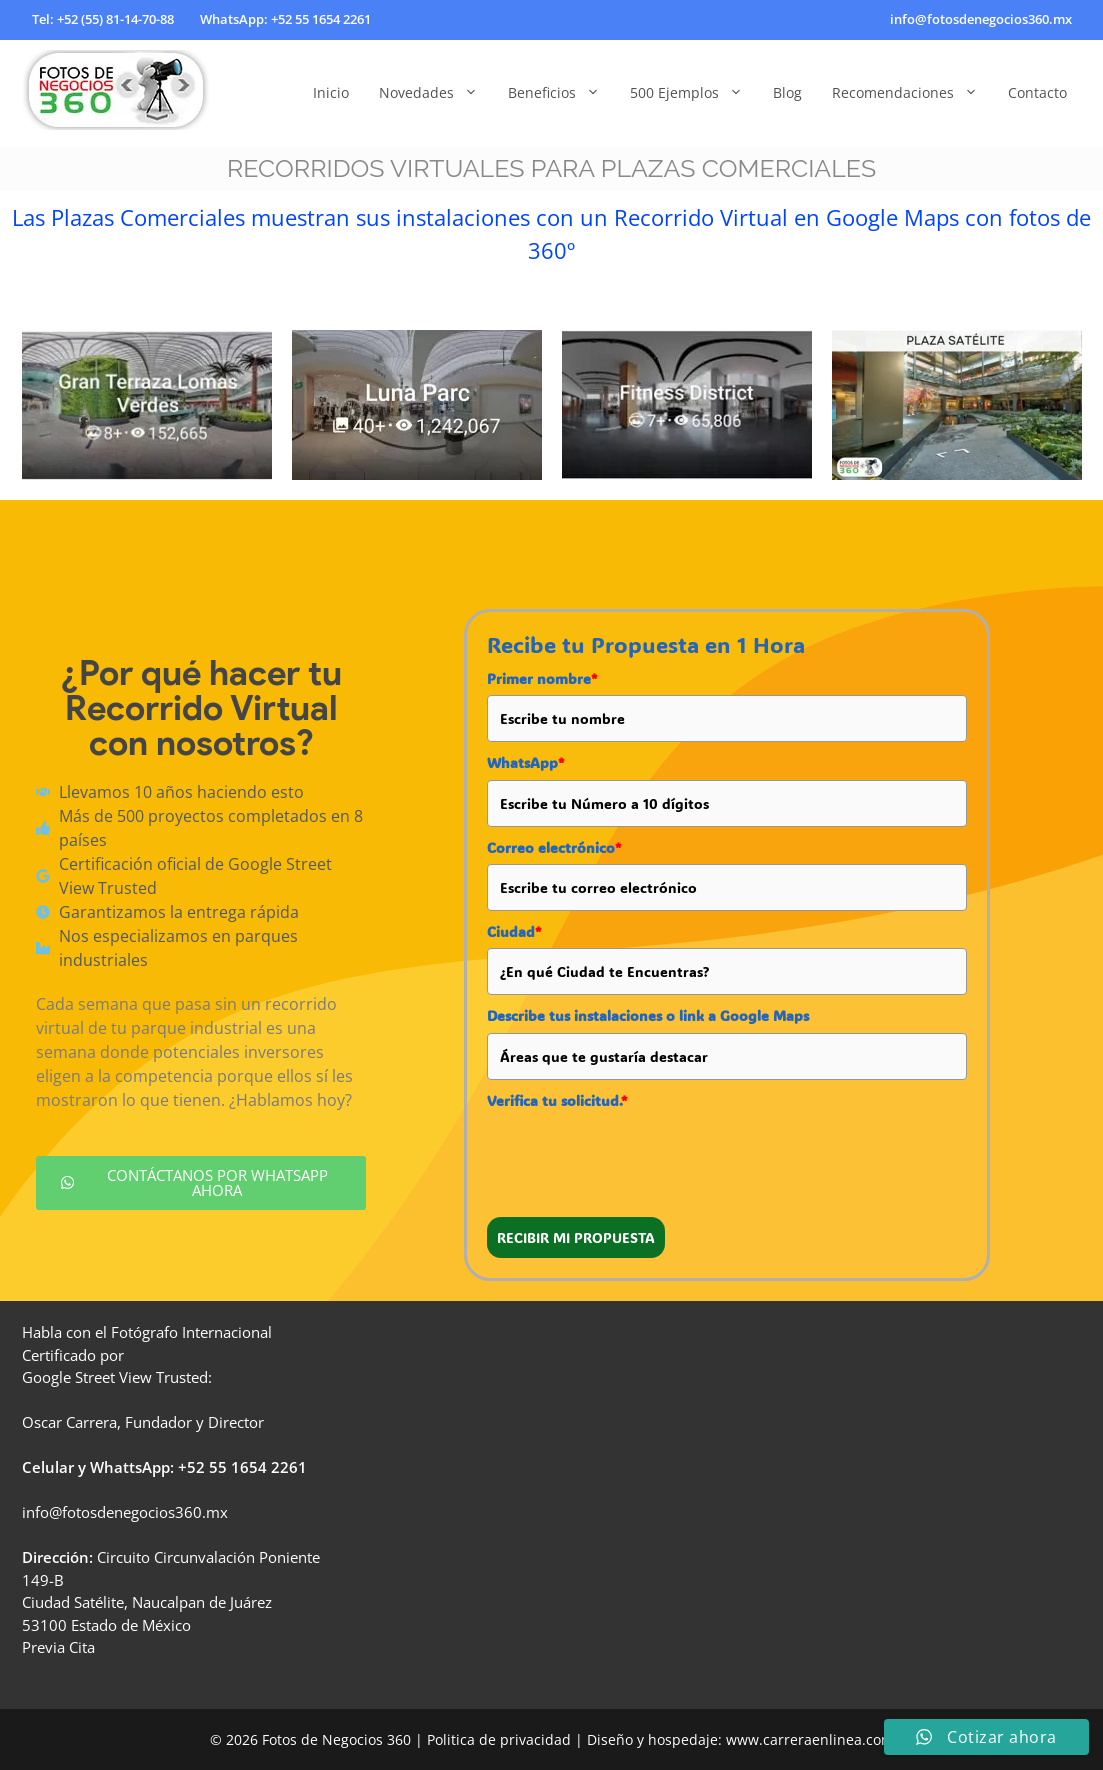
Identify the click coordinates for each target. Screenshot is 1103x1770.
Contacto (1037, 92)
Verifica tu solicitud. (557, 1100)
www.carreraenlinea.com (810, 1739)
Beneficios (561, 93)
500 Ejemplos (694, 93)
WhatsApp (525, 762)
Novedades (436, 93)
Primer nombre (542, 678)
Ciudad (514, 931)
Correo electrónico (554, 847)
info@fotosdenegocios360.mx (981, 19)
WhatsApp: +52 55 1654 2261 (285, 19)
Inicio (331, 92)
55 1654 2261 (258, 1467)
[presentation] (639, 1156)
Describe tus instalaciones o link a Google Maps (648, 1015)
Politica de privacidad (499, 1739)
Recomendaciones (912, 93)
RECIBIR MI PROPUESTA (576, 1237)
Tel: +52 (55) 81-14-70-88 (103, 19)
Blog (787, 92)
